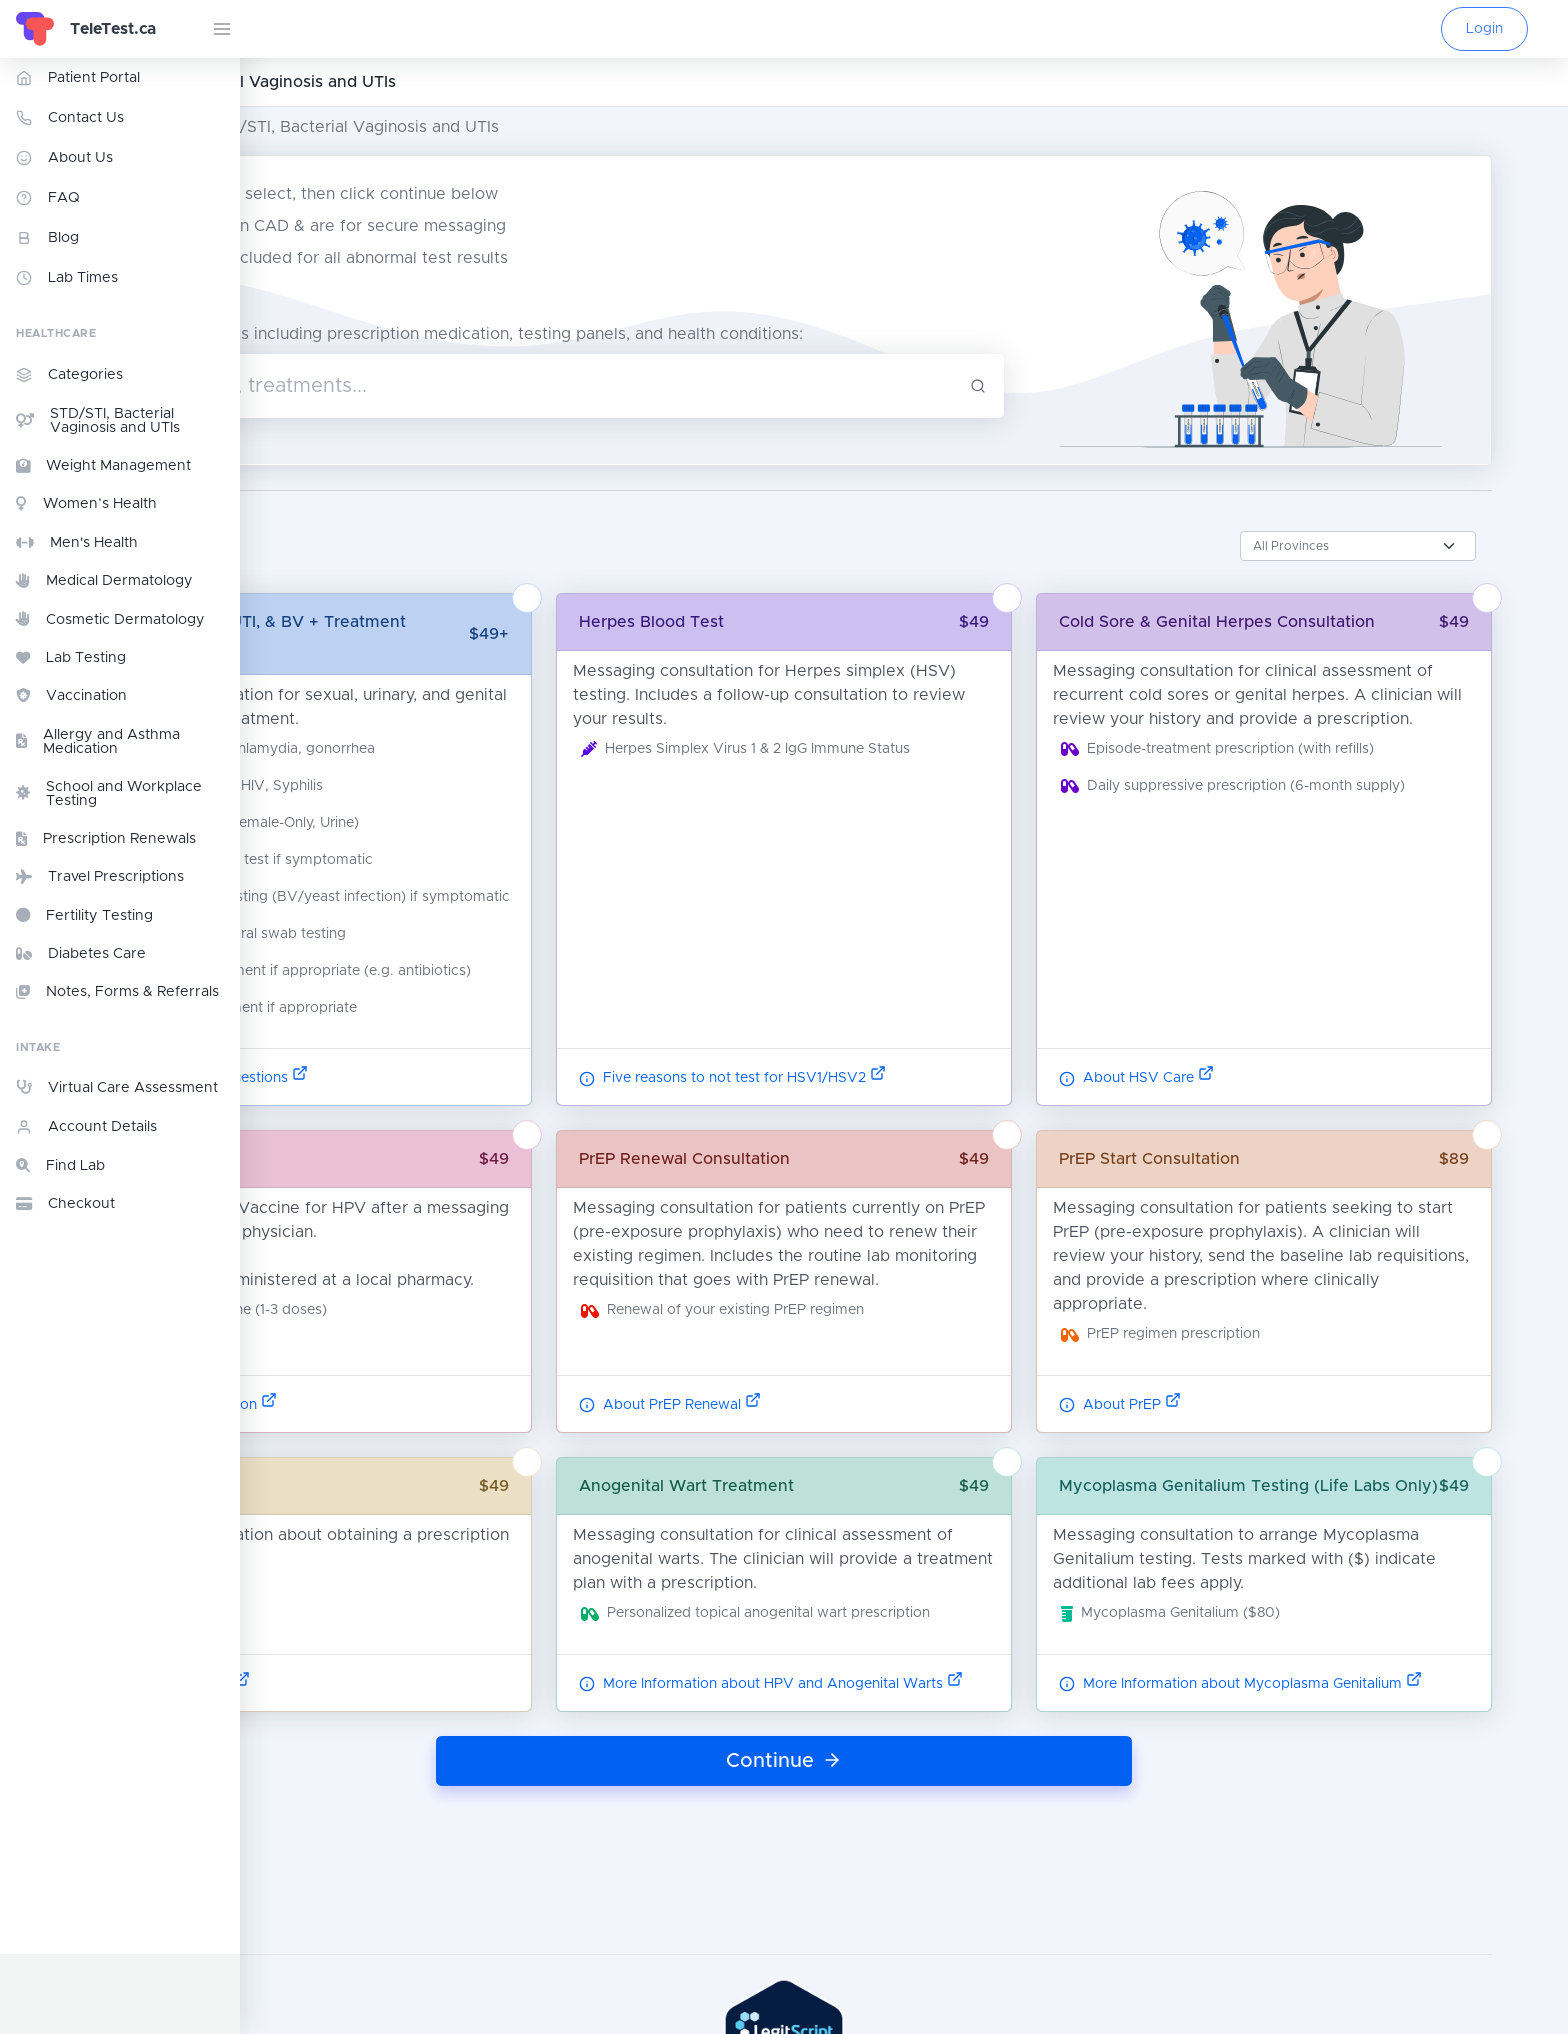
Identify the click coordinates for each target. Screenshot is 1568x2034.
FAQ (48, 198)
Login (1484, 29)
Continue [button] (904, 1792)
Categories (69, 375)
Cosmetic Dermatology (110, 619)
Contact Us (70, 118)
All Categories (306, 127)
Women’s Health (86, 504)
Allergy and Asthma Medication (98, 742)
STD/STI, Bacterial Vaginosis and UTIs (98, 421)
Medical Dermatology (104, 581)
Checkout (65, 1204)
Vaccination (71, 696)
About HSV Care (1237, 1087)
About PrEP (1221, 1413)
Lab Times (67, 278)
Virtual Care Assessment (117, 1087)
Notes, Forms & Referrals (117, 992)
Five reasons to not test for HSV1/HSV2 (870, 1087)
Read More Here (350, 1716)
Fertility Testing (84, 915)
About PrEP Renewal (808, 1413)
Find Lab (60, 1166)
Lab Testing (71, 658)
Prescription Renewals (106, 839)
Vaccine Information (364, 1413)
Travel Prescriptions (100, 877)
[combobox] (665, 380)
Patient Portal (78, 78)
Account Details (86, 1127)
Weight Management (103, 466)
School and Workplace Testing (109, 794)
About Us (64, 158)
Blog (47, 238)
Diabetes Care (81, 954)
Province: (323, 533)
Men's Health (77, 543)
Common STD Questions (379, 1087)
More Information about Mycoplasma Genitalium (1341, 1716)
